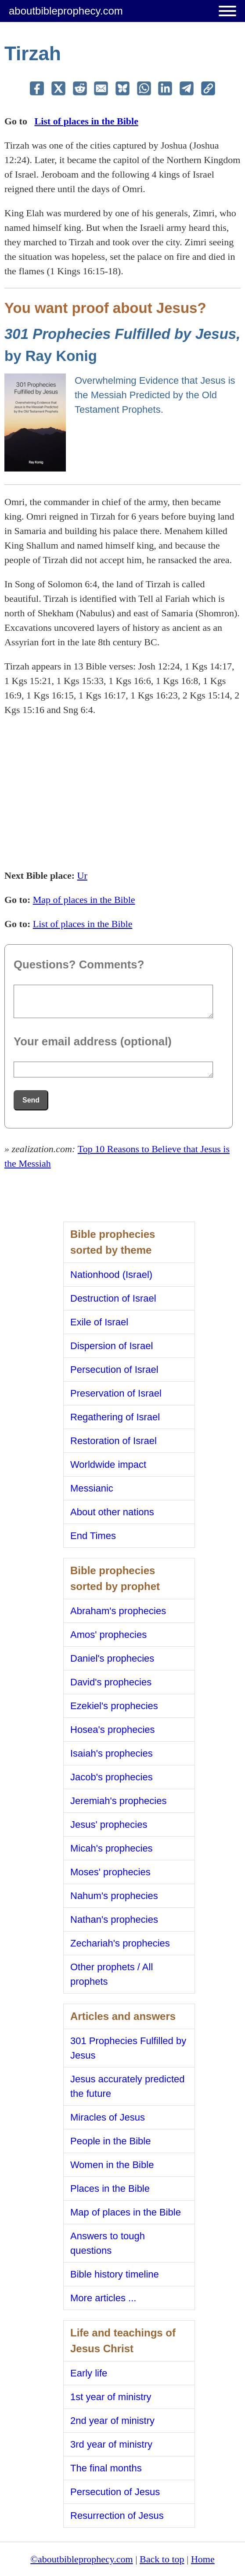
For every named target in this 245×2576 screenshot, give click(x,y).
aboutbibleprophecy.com (66, 11)
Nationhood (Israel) (111, 1274)
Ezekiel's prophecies (114, 1705)
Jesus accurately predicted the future (127, 2086)
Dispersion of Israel (111, 1345)
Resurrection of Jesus (117, 2515)
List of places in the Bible (86, 121)
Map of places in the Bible (84, 899)
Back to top (162, 2559)
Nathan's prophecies (114, 1919)
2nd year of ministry (112, 2420)
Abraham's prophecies (118, 1610)
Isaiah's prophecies (111, 1753)
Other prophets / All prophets (111, 1974)
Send (31, 1100)
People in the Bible (110, 2141)
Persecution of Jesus (115, 2491)
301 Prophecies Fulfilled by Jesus (128, 2048)
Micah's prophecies (111, 1848)
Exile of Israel (99, 1322)
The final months (106, 2468)
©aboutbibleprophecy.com (81, 2559)
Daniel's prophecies (112, 1658)
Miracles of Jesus (107, 2117)
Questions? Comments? (79, 964)
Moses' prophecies (110, 1872)
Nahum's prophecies (114, 1895)
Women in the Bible (112, 2164)
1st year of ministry (110, 2396)
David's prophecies (110, 1682)
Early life (88, 2373)
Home (203, 2559)
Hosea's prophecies (112, 1729)
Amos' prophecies (108, 1634)
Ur (82, 875)
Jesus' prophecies (108, 1824)
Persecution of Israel (114, 1369)
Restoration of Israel (113, 1440)
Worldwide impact (108, 1464)
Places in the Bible (110, 2188)
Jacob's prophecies (111, 1777)
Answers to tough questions (107, 2243)
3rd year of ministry (111, 2444)
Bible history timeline (114, 2274)
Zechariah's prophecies (120, 1943)
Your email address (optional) (93, 1041)
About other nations (112, 1511)
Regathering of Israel (115, 1417)
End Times (93, 1535)
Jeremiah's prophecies (118, 1800)
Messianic (91, 1488)
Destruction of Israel (113, 1298)
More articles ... (103, 2297)
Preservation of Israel (116, 1393)
